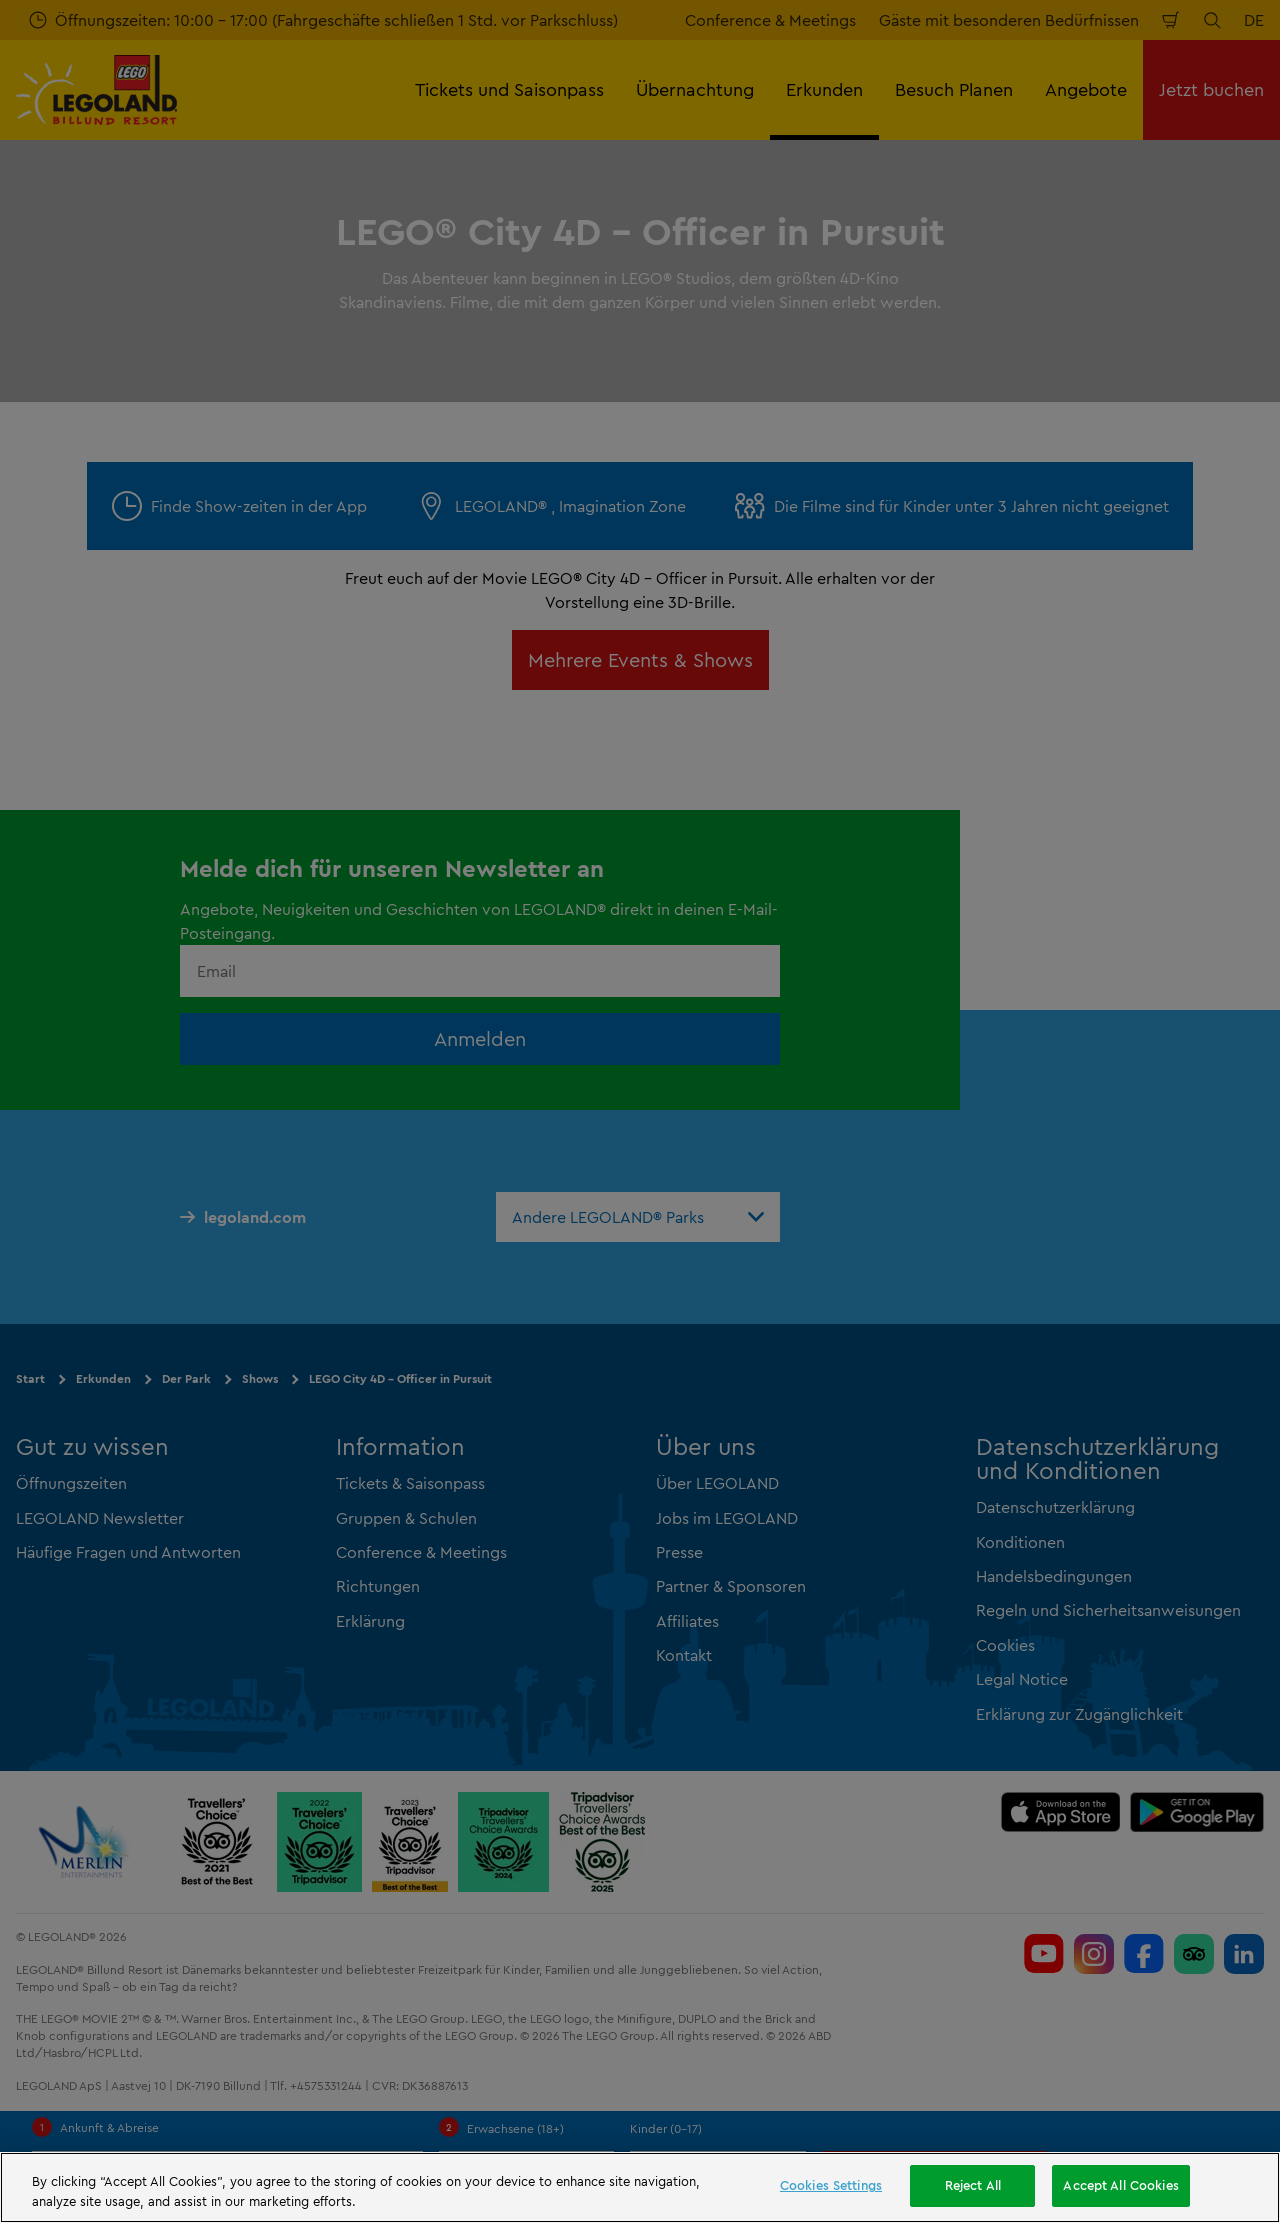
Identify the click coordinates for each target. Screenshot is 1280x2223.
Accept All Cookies (1120, 2185)
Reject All (973, 2185)
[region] (640, 2187)
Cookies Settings (831, 2185)
